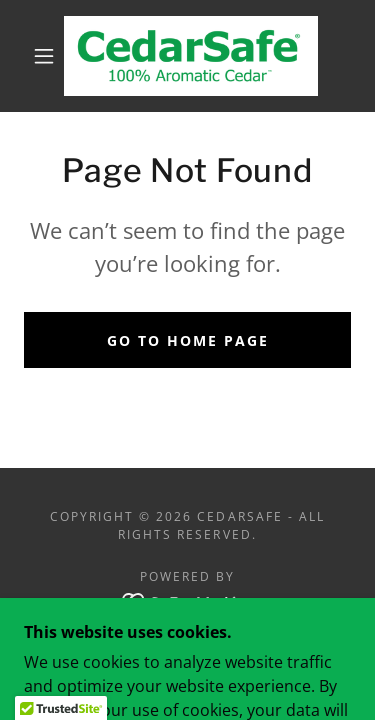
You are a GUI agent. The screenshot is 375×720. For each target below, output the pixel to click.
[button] (44, 56)
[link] (191, 56)
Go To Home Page (188, 340)
